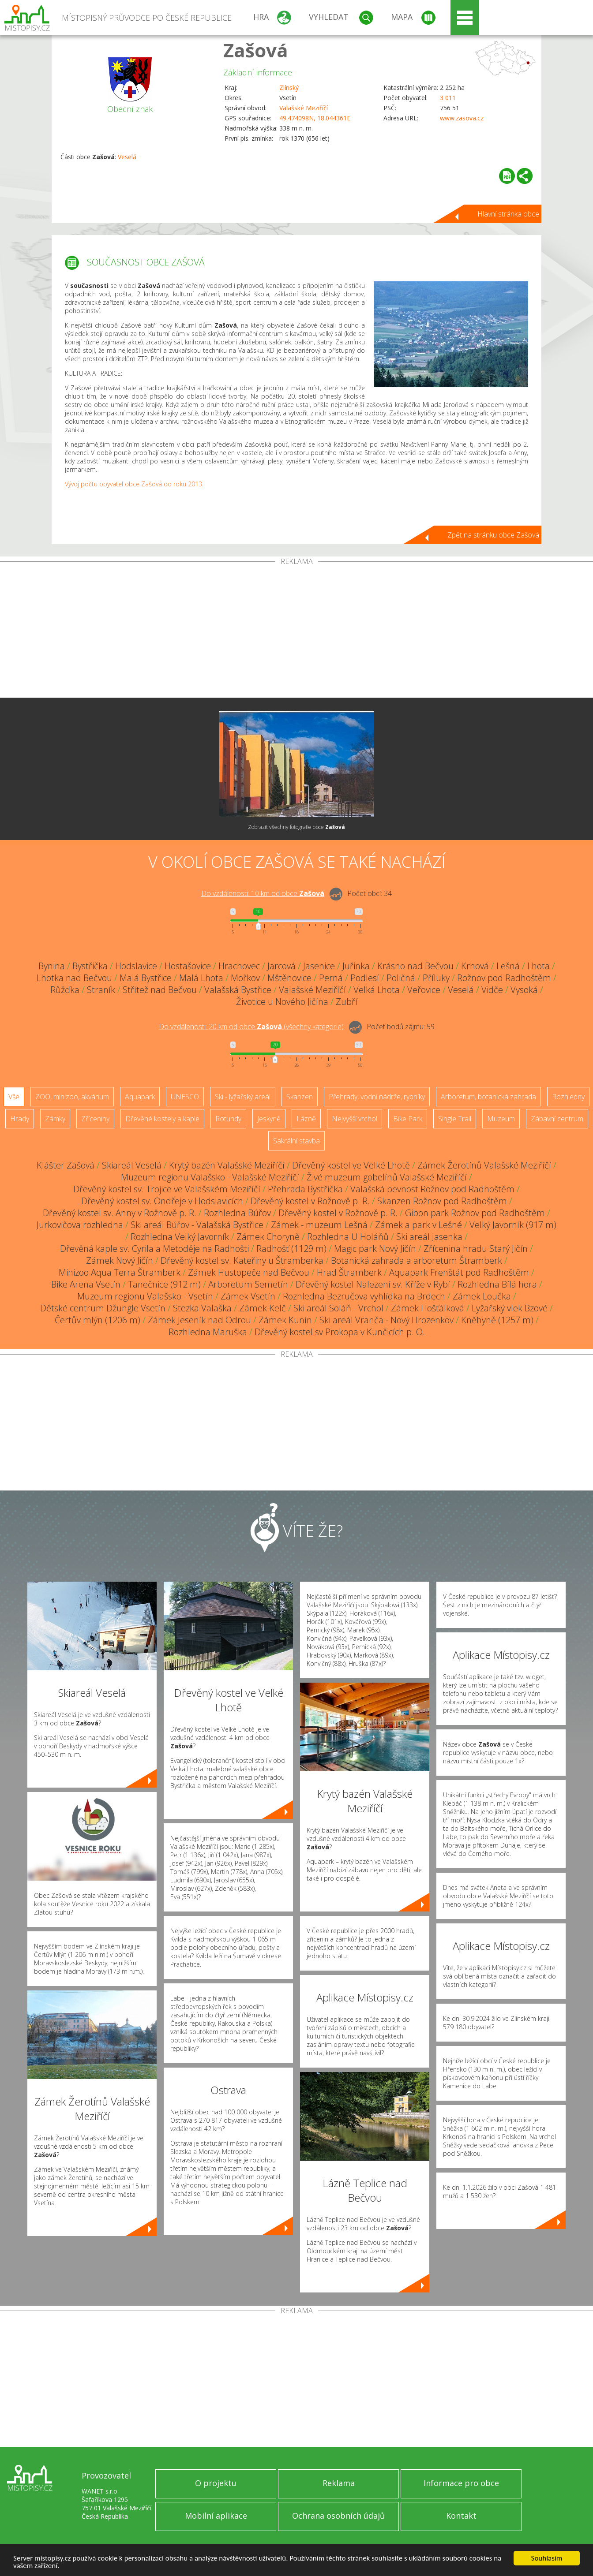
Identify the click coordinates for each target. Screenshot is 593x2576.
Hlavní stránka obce (508, 214)
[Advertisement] (296, 631)
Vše (13, 1096)
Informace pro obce (461, 2483)
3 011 (448, 97)
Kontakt (461, 2515)
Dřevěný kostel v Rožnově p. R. (310, 1201)
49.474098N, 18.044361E (314, 118)
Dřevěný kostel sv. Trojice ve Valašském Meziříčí (166, 1189)
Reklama (339, 2483)
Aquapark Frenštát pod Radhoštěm (459, 1272)
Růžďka (64, 990)
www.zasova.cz (462, 118)
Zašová (255, 50)
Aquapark (140, 1096)
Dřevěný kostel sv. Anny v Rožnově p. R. (119, 1213)
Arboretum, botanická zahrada (488, 1096)
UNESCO (185, 1096)
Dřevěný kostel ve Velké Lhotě (351, 1165)
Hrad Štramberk (349, 1272)
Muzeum (501, 1119)
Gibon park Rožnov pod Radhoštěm (475, 1213)
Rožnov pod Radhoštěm (504, 978)
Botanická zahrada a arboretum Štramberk (416, 1260)
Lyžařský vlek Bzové (510, 1308)
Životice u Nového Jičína (282, 1002)
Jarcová (281, 966)
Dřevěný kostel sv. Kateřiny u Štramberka (242, 1260)
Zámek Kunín (285, 1320)
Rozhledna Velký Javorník (180, 1237)
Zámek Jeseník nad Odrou (199, 1320)
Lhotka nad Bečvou (74, 978)
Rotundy (228, 1119)
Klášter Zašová (65, 1165)
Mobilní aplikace (216, 2515)
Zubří (346, 1002)
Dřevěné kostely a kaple (162, 1119)
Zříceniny (95, 1119)
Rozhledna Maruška (208, 1332)
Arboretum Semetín (248, 1284)
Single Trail (454, 1119)
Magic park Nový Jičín (375, 1248)
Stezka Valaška (202, 1308)
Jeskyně (269, 1119)
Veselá (127, 157)
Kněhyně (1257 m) (497, 1320)
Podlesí (364, 978)
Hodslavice (136, 966)
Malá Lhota (201, 978)
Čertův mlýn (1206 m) (97, 1320)
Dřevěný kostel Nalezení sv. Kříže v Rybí (373, 1284)
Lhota (538, 966)
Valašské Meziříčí (303, 108)
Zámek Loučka (482, 1296)
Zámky (55, 1119)
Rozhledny (568, 1096)
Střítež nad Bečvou (160, 990)
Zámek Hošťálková (427, 1308)
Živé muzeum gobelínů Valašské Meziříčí (387, 1177)
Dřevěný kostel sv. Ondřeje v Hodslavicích (162, 1201)
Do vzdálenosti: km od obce (262, 893)
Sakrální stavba (296, 1141)
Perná (331, 978)
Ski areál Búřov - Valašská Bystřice (197, 1225)
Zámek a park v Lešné (418, 1225)
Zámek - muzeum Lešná (319, 1225)
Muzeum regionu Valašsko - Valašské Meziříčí (210, 1177)
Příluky (436, 978)
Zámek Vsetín (248, 1296)
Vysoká (524, 990)
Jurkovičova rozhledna (80, 1225)
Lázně (306, 1119)
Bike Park (407, 1119)
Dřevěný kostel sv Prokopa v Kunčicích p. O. (340, 1332)
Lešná (508, 966)
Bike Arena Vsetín (85, 1284)
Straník (101, 990)
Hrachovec (239, 966)
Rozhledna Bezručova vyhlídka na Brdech (364, 1296)
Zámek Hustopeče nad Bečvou (248, 1272)
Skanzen (299, 1096)
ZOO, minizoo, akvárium (72, 1096)
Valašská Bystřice (237, 990)
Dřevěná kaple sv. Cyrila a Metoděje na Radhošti (154, 1248)
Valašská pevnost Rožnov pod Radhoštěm (432, 1189)
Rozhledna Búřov (237, 1213)
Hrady (19, 1119)
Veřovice (423, 990)
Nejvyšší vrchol (354, 1119)
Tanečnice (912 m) (164, 1284)
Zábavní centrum (557, 1119)
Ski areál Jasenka (429, 1237)
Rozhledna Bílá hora (497, 1284)
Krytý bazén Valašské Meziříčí (227, 1165)
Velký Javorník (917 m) (512, 1225)
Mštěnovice (289, 978)
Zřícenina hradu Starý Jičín (476, 1248)
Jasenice (319, 966)
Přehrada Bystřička (305, 1189)
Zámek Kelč (262, 1308)
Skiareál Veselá (131, 1165)
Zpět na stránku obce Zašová (493, 535)
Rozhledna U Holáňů (348, 1237)
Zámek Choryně (268, 1237)
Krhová (475, 966)
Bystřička (90, 966)
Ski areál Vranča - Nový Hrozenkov (386, 1320)
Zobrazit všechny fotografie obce (296, 827)
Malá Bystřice (146, 978)
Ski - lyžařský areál (242, 1096)
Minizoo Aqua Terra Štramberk (119, 1272)
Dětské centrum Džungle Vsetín (102, 1308)
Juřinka (356, 966)
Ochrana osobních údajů (338, 2515)
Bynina (51, 966)
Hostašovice (188, 966)
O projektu (215, 2483)
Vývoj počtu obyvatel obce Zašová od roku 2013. (134, 484)
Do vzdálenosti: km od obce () (251, 1026)
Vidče (492, 990)
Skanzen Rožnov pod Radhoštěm (442, 1201)
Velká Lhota (376, 990)
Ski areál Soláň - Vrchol (338, 1308)
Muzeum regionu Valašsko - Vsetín (145, 1296)
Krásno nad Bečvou (415, 966)
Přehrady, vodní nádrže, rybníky (377, 1096)
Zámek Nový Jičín (119, 1260)
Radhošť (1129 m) (291, 1248)
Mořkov (245, 978)
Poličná (401, 978)
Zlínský (289, 87)
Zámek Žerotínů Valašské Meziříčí (484, 1165)
